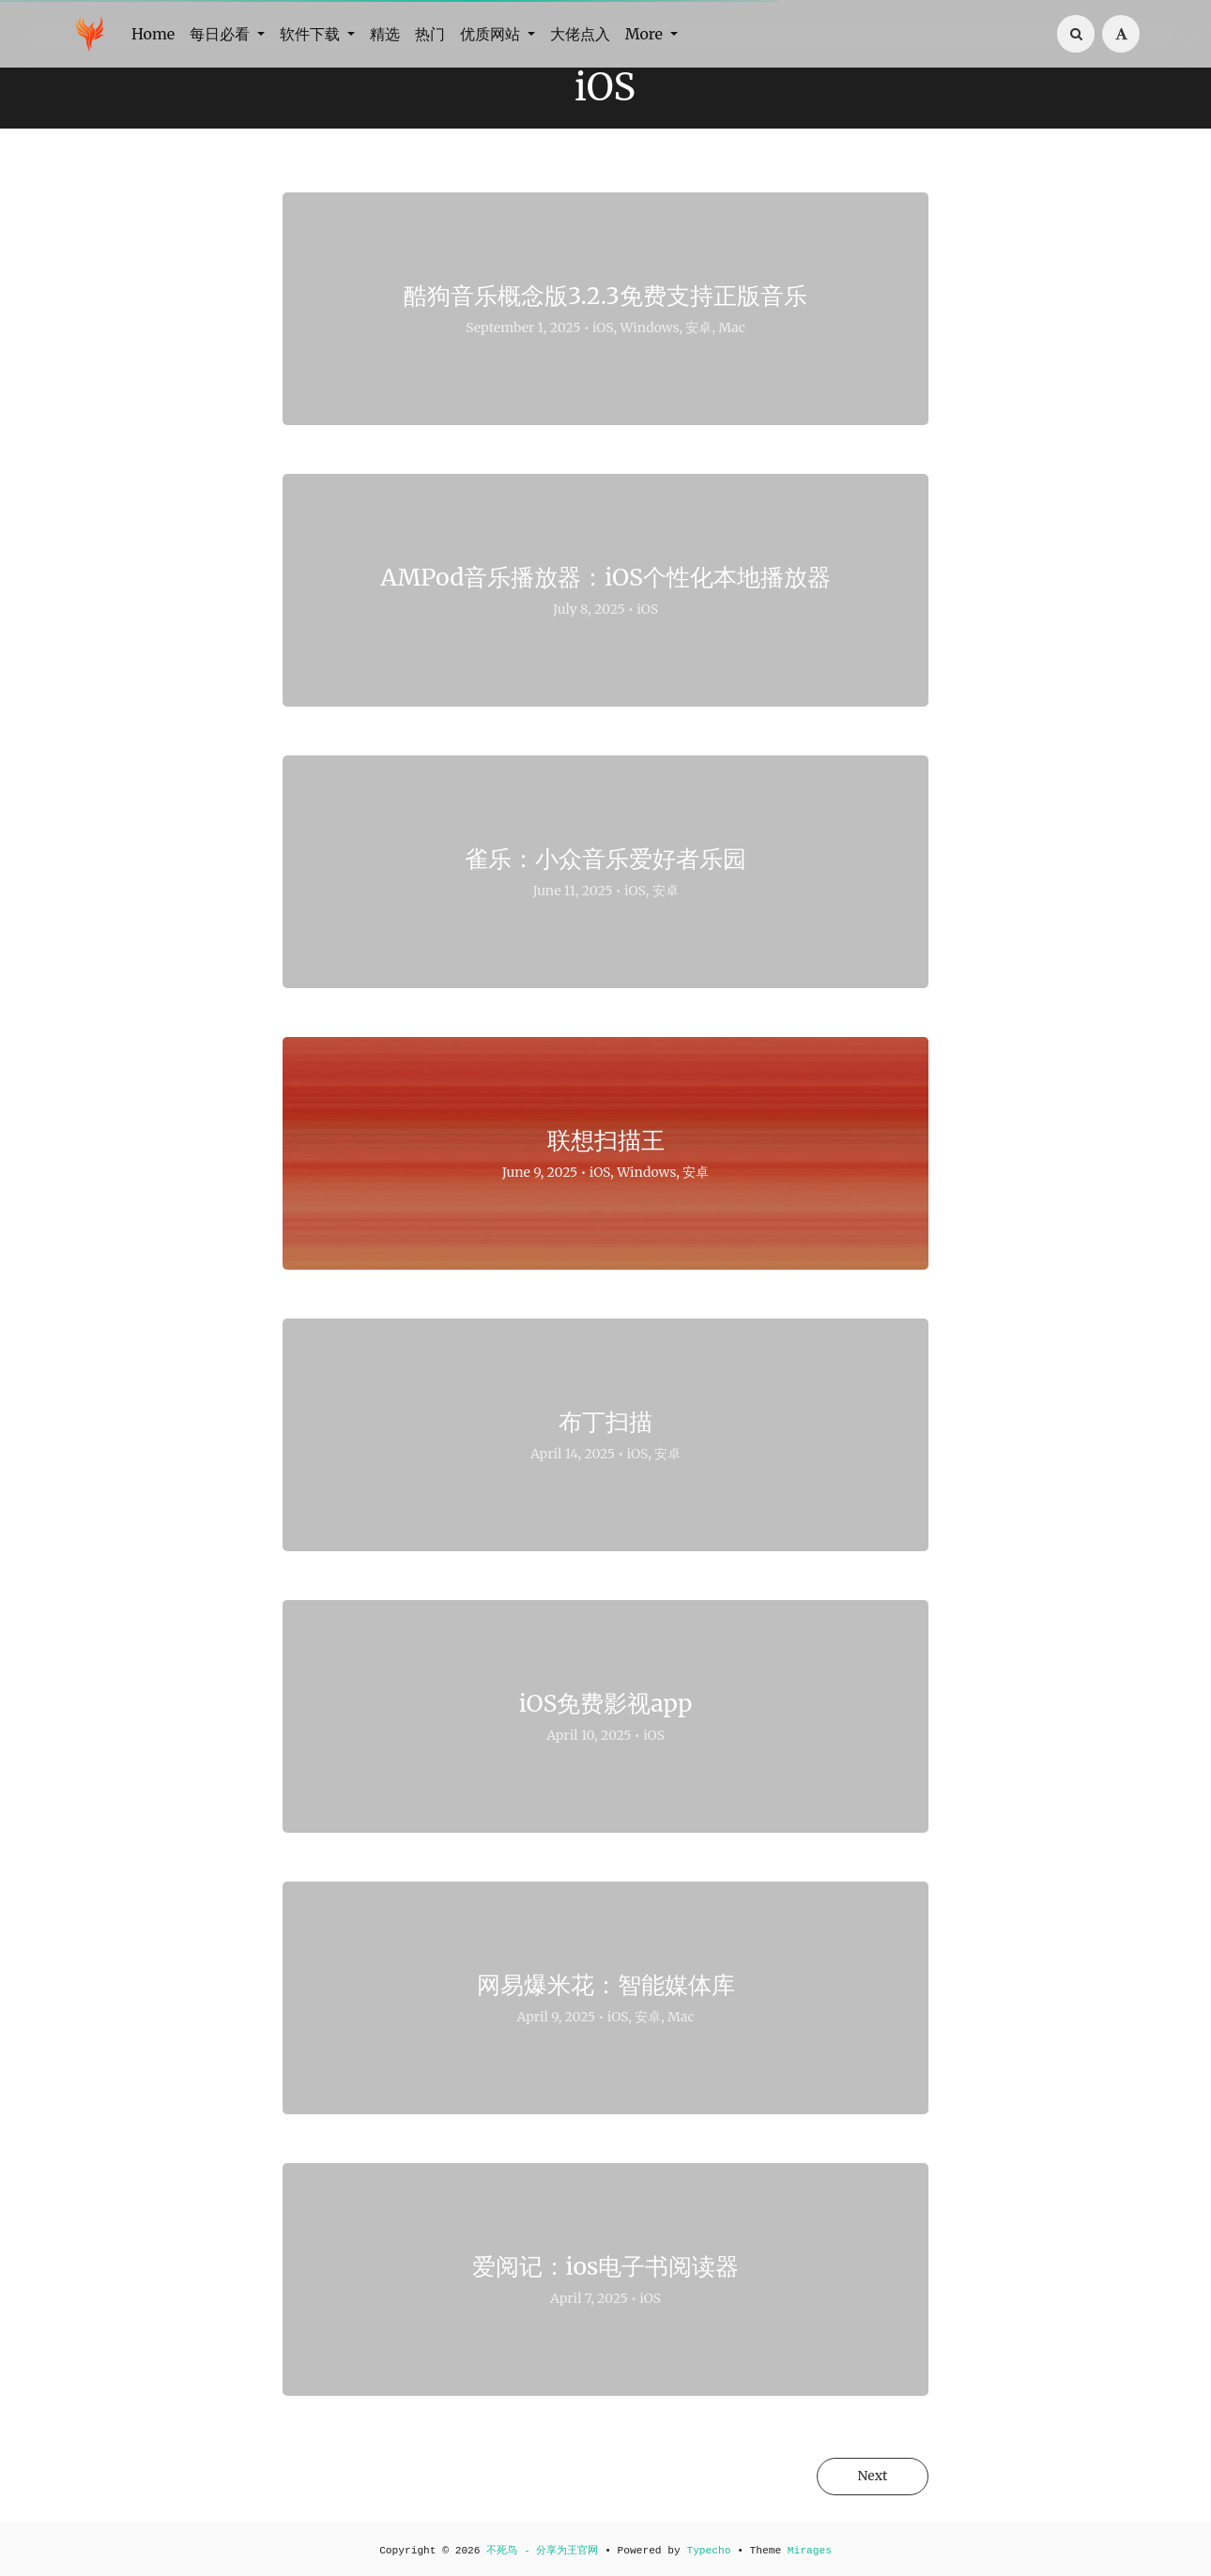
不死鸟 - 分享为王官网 (542, 2550)
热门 (430, 33)
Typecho (708, 2550)
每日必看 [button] (221, 33)
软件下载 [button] (312, 33)
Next (870, 2476)
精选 (385, 33)
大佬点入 (580, 33)
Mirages (810, 2550)
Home (153, 33)
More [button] (646, 33)
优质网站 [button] (492, 33)
